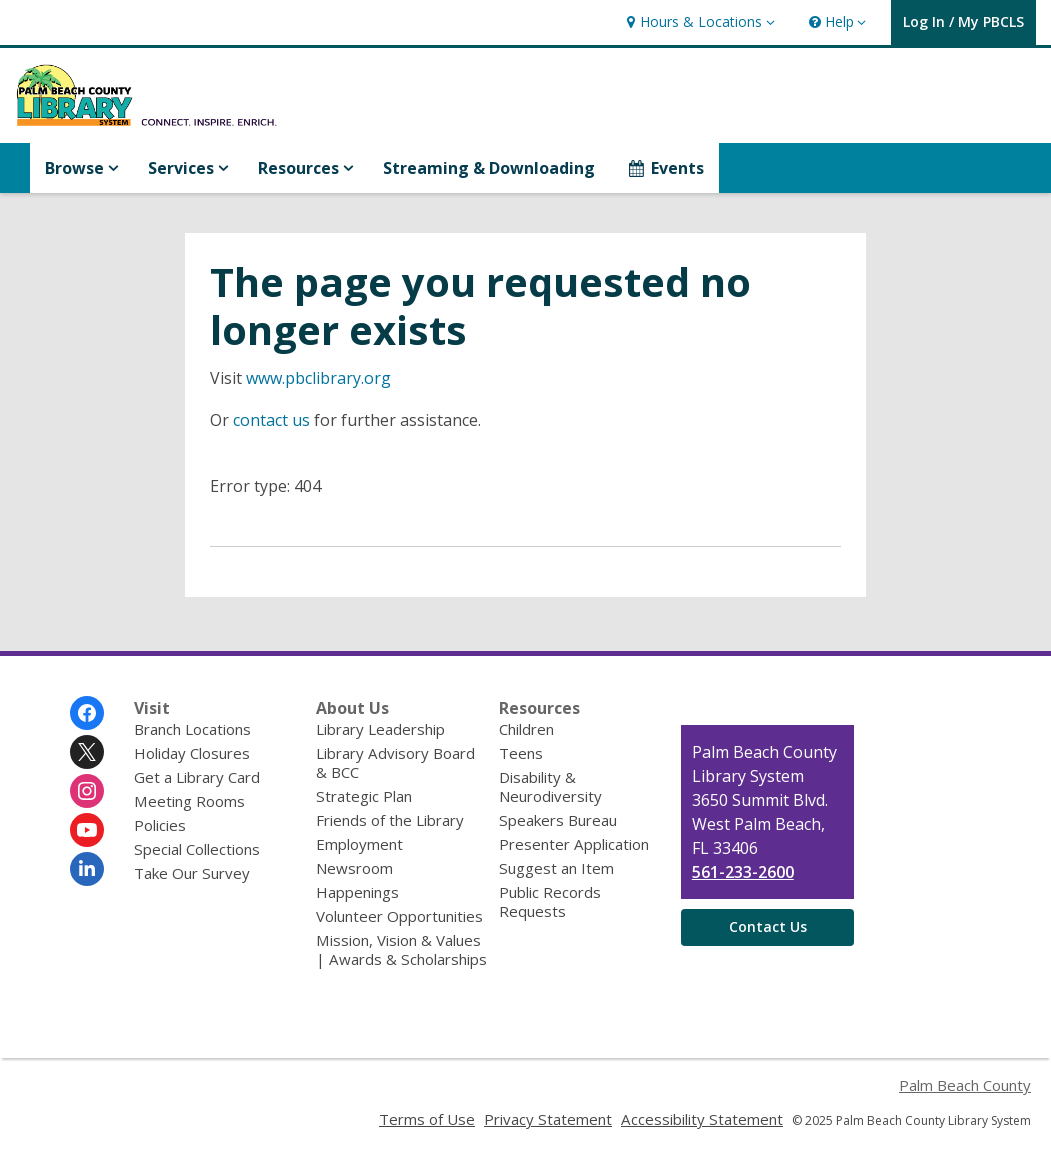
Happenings (357, 892)
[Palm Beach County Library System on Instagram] (87, 791)
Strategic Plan (364, 796)
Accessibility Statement (702, 1119)
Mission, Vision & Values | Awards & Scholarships (401, 949)
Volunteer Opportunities (399, 916)
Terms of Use (427, 1119)
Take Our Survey (192, 873)
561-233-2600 (743, 872)
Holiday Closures (192, 753)
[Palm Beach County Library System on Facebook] (87, 713)
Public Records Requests (550, 901)
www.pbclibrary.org (318, 378)
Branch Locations (192, 729)
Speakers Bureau (558, 820)
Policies (160, 825)
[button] (698, 22)
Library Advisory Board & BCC (395, 762)
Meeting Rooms (189, 801)
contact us (271, 420)
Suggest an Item (556, 868)
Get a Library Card (197, 777)
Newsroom (354, 868)
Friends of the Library (390, 820)
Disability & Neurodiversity (550, 786)
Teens (521, 753)
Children (526, 729)
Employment (359, 844)
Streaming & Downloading (489, 168)
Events (664, 168)
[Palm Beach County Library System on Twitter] (87, 752)
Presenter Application (574, 844)
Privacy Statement (548, 1119)
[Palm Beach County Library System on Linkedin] (87, 869)
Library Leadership (380, 729)
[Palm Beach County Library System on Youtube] (87, 830)
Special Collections (197, 849)
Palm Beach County (965, 1085)
